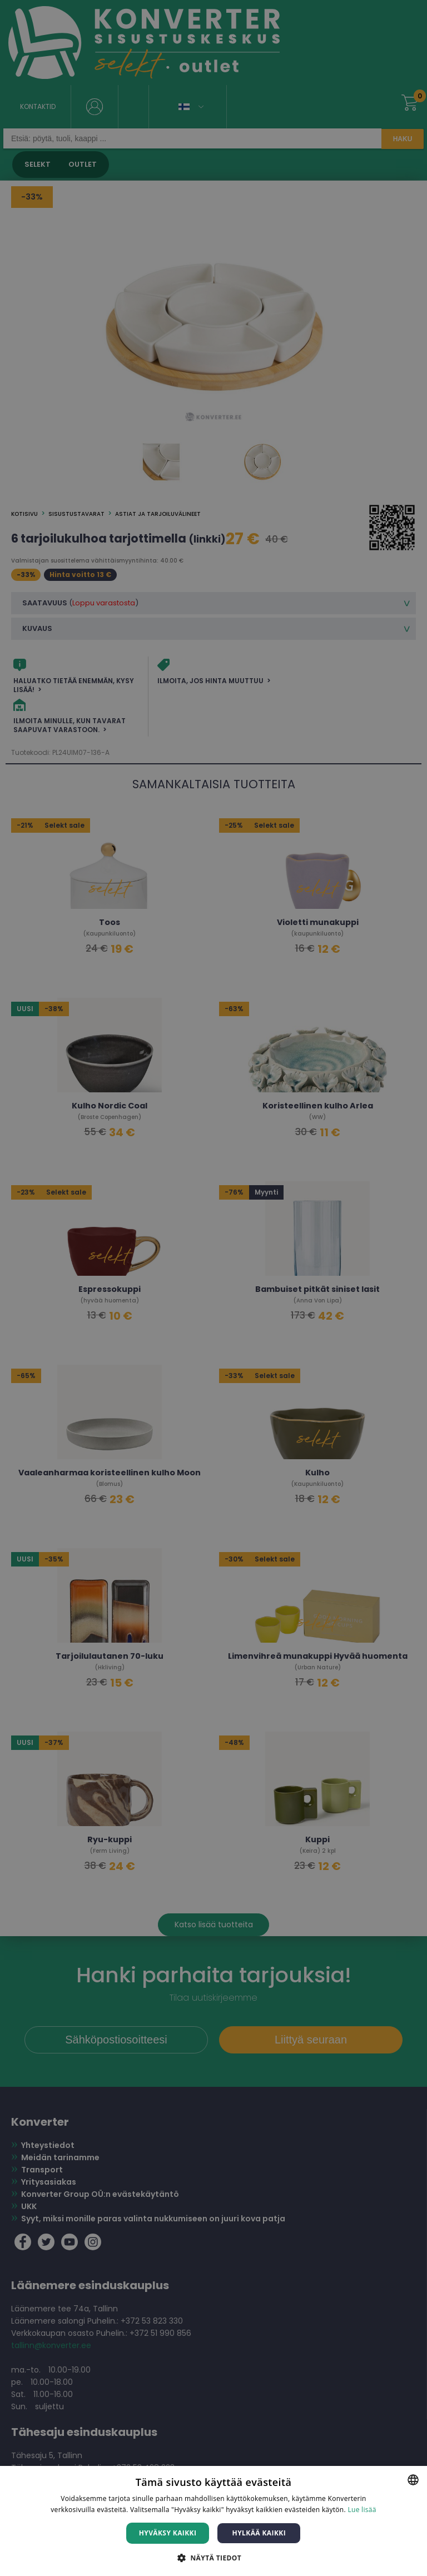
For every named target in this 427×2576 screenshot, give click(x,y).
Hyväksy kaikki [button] (168, 2533)
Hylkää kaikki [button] (259, 2533)
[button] (213, 2557)
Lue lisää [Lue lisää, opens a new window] (361, 2509)
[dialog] (213, 1288)
